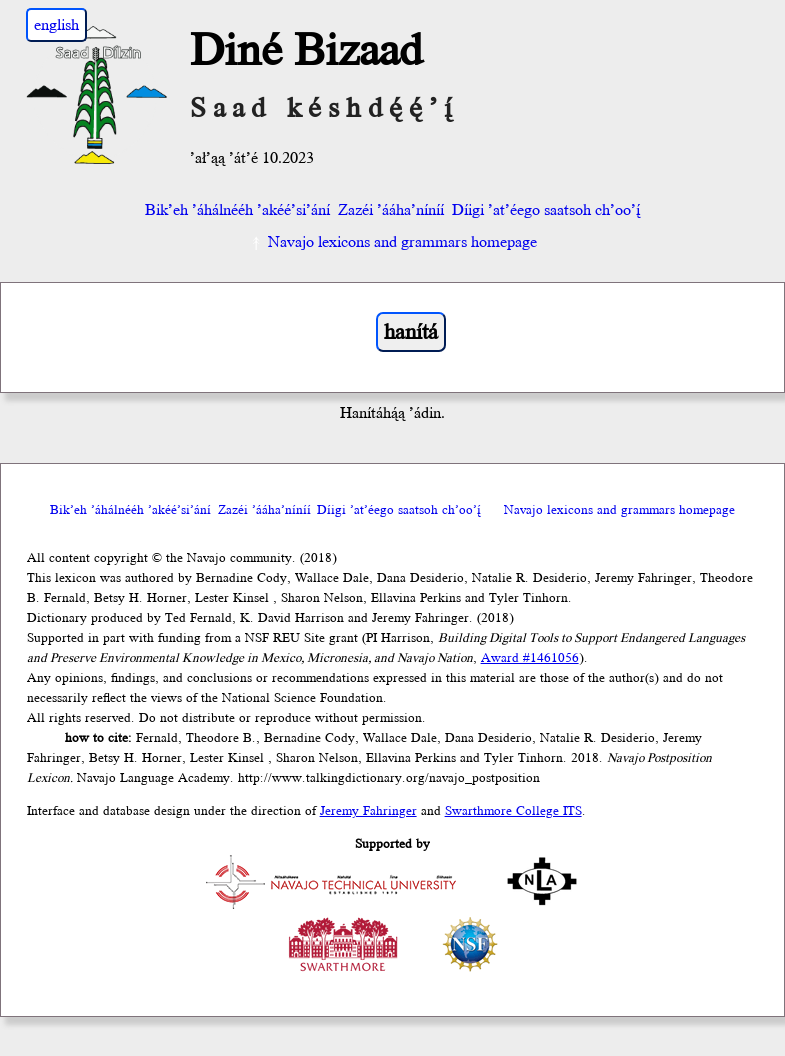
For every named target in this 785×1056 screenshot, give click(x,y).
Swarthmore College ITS (513, 811)
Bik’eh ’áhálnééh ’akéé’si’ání (237, 210)
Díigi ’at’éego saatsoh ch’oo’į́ (546, 210)
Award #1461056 (530, 658)
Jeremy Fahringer (368, 811)
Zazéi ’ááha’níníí (391, 210)
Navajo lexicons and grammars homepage (392, 242)
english (56, 25)
